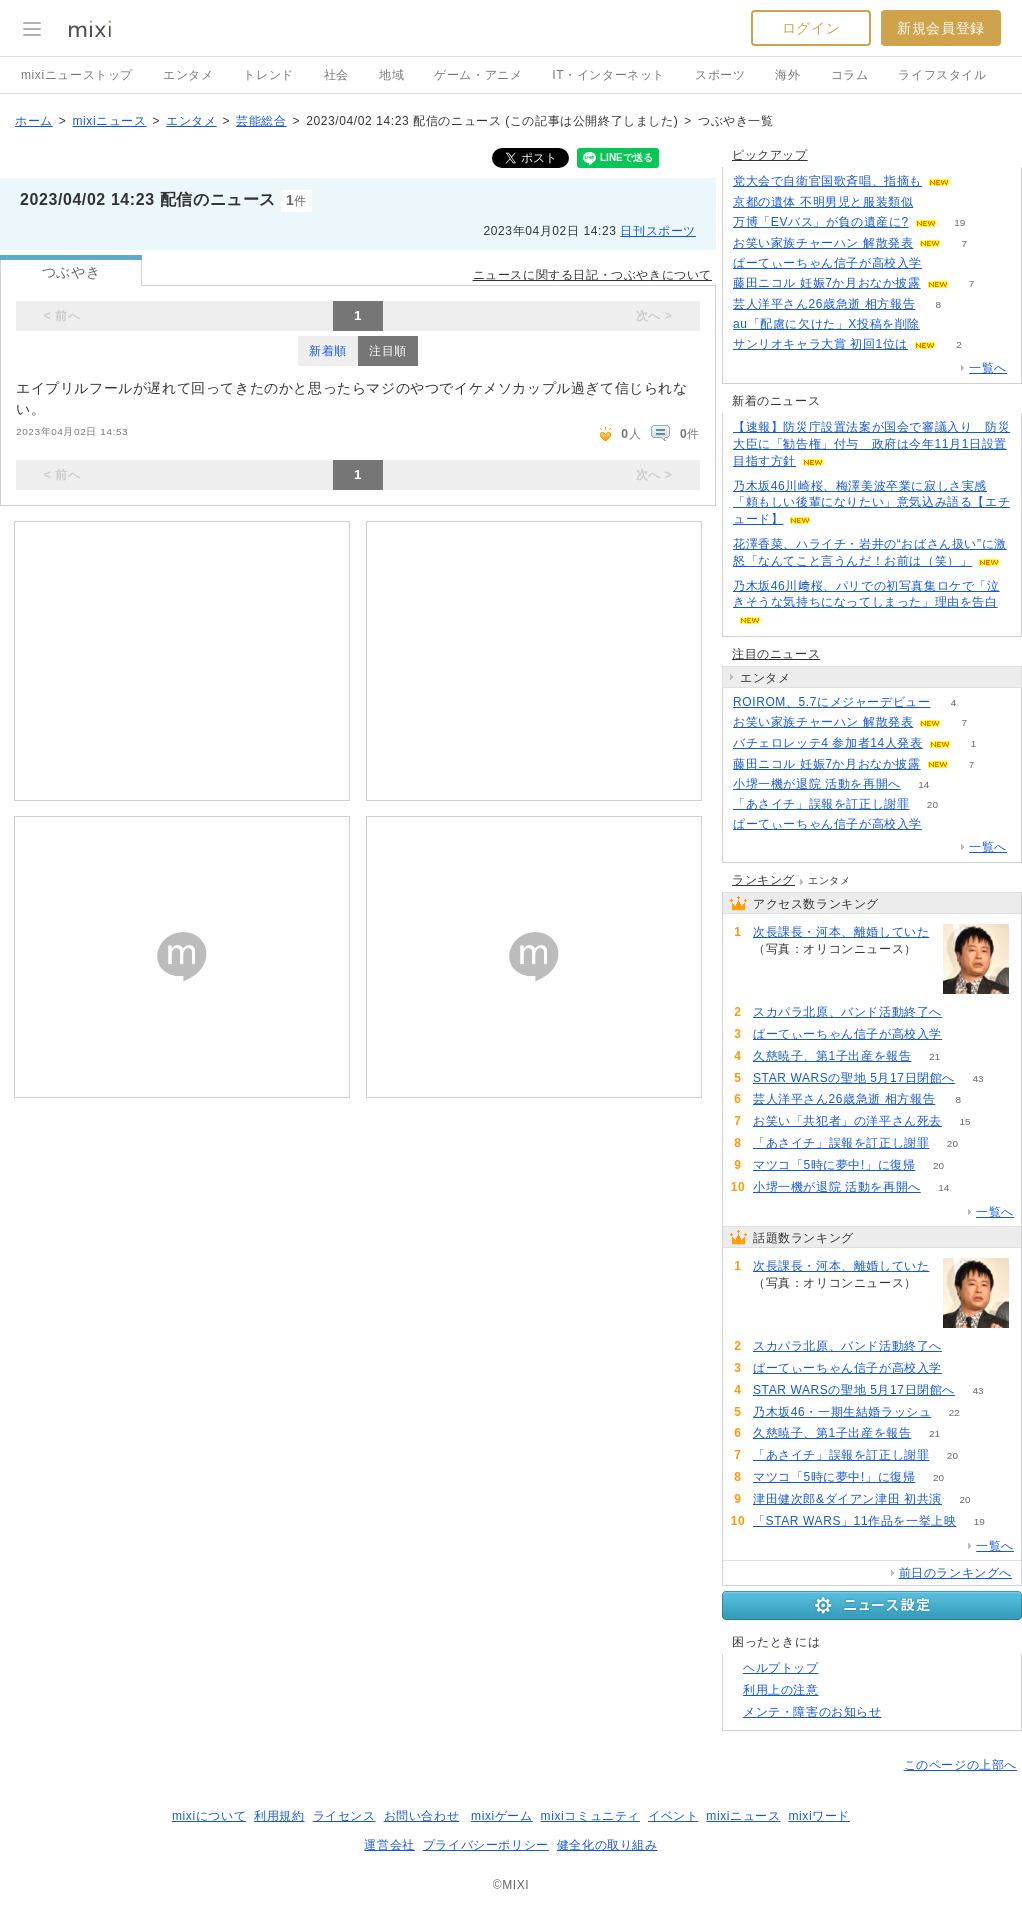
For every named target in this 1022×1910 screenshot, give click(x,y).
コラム (850, 75)
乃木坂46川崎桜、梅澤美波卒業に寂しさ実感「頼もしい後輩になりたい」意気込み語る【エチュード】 (871, 503)
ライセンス (344, 1816)
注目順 (388, 351)
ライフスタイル (942, 75)
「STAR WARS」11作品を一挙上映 (854, 1521)
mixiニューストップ (77, 75)
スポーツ (720, 75)
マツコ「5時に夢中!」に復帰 (834, 1165)
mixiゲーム (502, 1816)
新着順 (328, 351)
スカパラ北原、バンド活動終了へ (847, 1012)
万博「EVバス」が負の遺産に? (821, 222)
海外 (787, 75)
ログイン (811, 28)
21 (934, 1056)
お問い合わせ (422, 1816)
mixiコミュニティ (590, 1816)
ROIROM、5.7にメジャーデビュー (831, 702)
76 (942, 324)
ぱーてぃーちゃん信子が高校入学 (827, 263)
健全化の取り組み (607, 1845)
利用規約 (279, 1816)
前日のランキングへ (955, 1573)
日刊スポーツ (658, 231)
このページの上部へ (960, 1765)
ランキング (763, 880)
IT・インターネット (608, 75)
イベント (673, 1816)
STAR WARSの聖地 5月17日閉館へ (854, 1078)
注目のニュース (776, 654)
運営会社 (389, 1845)
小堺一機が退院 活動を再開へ (817, 784)
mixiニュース (109, 121)
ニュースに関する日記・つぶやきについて (592, 275)
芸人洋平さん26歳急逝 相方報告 (824, 304)
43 (977, 1078)
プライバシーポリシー (486, 1845)
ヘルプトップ (781, 1668)
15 (964, 1121)
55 (972, 181)
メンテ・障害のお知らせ (812, 1712)
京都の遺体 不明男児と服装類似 (823, 202)
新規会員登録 (941, 28)
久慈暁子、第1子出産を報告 (832, 1056)
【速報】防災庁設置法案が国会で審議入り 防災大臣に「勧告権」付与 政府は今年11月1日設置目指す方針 (871, 444)
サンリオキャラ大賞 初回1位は (820, 344)
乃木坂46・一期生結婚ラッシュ (842, 1412)
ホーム (34, 121)
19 (959, 222)
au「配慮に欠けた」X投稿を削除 (826, 324)
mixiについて (209, 1816)
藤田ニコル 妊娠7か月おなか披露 (827, 283)
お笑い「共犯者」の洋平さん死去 (847, 1121)
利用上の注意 (781, 1690)
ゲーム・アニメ (478, 75)
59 (964, 1012)
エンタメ (188, 75)
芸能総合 (261, 121)
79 (775, 966)
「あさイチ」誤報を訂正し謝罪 (821, 804)
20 (932, 804)
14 (923, 784)
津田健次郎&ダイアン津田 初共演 (847, 1499)
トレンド (268, 75)
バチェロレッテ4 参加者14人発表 (828, 743)
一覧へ (988, 368)
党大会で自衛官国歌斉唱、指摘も (827, 181)
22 (954, 1412)
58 (936, 202)
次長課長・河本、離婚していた (841, 932)
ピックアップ (770, 155)
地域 (391, 75)
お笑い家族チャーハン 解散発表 (823, 243)
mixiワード (819, 1816)
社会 (336, 75)
